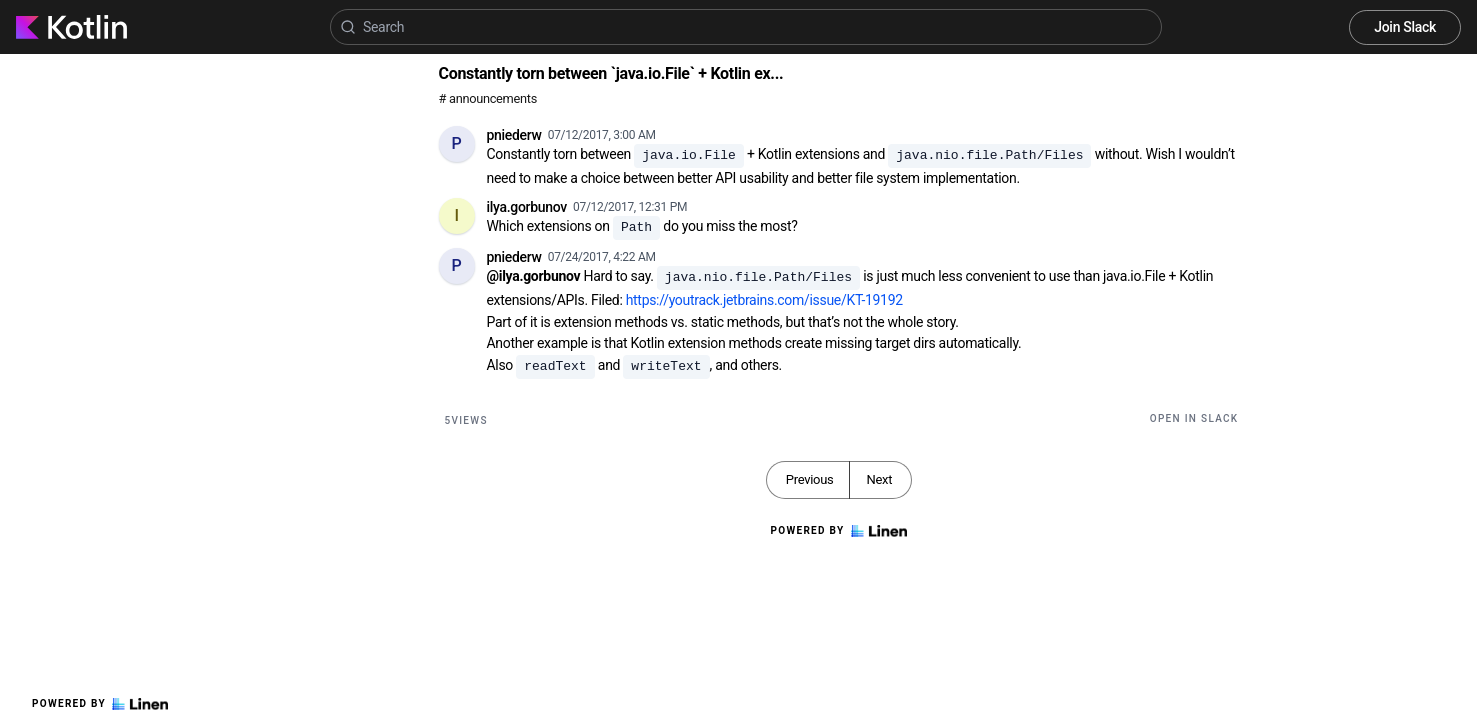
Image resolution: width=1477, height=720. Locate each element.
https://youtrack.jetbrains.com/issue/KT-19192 (764, 300)
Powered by (100, 704)
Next (879, 479)
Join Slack (1405, 27)
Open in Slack (1194, 418)
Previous (810, 479)
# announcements (488, 98)
